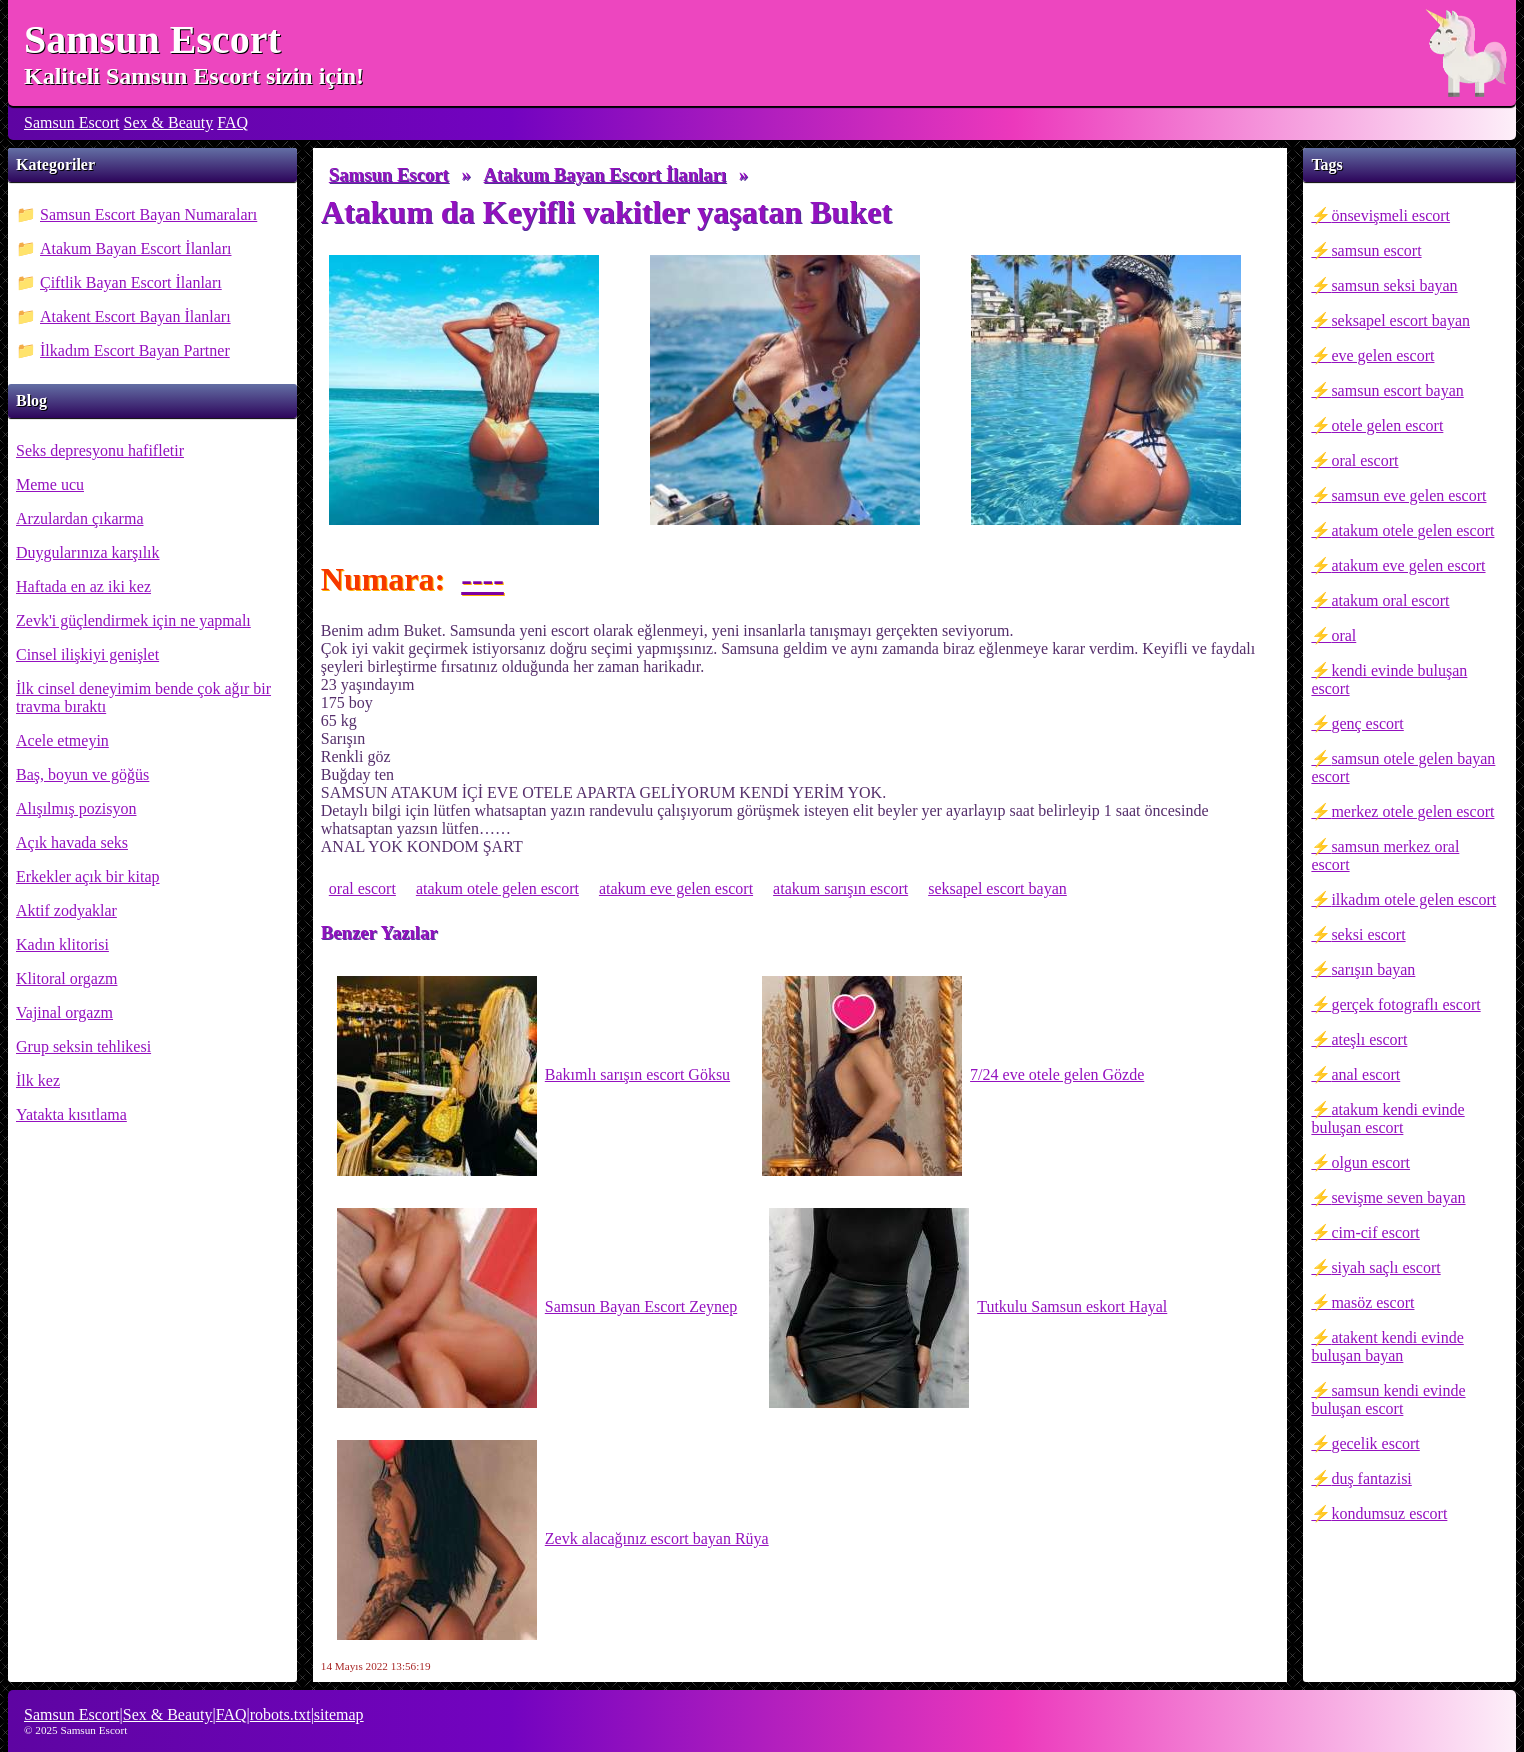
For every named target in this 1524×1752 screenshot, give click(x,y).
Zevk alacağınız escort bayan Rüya (553, 1540)
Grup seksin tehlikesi (83, 1046)
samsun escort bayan (1397, 390)
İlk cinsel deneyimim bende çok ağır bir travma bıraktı (143, 697)
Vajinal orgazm (64, 1012)
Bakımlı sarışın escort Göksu (533, 1076)
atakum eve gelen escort (1408, 565)
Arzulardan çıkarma (79, 518)
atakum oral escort (1390, 600)
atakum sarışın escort (840, 888)
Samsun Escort (152, 39)
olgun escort (1370, 1162)
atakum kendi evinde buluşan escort (1387, 1118)
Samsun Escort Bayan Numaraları (148, 214)
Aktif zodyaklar (66, 910)
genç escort (1367, 723)
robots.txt (280, 1714)
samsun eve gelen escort (1408, 495)
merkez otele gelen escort (1412, 811)
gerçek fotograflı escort (1405, 1004)
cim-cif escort (1375, 1232)
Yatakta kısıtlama (71, 1114)
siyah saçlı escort (1385, 1267)
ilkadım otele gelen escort (1413, 899)
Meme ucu (50, 484)
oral (1343, 635)
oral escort (1364, 460)
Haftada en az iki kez (83, 586)
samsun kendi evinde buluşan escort (1388, 1399)
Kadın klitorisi (62, 944)
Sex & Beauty (169, 122)
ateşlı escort (1369, 1039)
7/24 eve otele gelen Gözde (953, 1076)
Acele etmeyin (62, 740)
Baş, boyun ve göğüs (82, 774)
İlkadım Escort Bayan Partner (135, 350)
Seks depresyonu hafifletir (100, 450)
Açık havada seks (72, 842)
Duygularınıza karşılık (88, 552)
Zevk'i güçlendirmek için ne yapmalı (133, 620)
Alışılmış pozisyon (76, 808)
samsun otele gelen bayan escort (1403, 767)
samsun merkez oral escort (1385, 855)
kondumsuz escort (1389, 1513)
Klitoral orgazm (66, 978)
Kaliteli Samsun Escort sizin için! (194, 76)
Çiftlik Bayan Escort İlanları (131, 282)
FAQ (232, 122)
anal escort (1365, 1074)
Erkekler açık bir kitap (88, 876)
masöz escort (1372, 1302)
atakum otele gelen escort (1412, 530)
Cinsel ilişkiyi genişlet (87, 654)
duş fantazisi (1371, 1478)
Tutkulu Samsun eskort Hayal (968, 1308)
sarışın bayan (1373, 969)
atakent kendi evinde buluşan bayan (1387, 1346)
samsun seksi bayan (1394, 285)
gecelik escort (1375, 1443)
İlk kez (38, 1080)
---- (482, 579)
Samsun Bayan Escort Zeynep (537, 1308)
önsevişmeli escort (1390, 215)
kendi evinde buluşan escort (1389, 679)
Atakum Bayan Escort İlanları (136, 248)
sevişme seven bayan (1398, 1197)
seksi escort (1368, 934)
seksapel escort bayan (1400, 320)
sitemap (339, 1714)
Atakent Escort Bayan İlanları (135, 316)
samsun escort (1376, 250)
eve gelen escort (1382, 355)
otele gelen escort (1387, 425)
